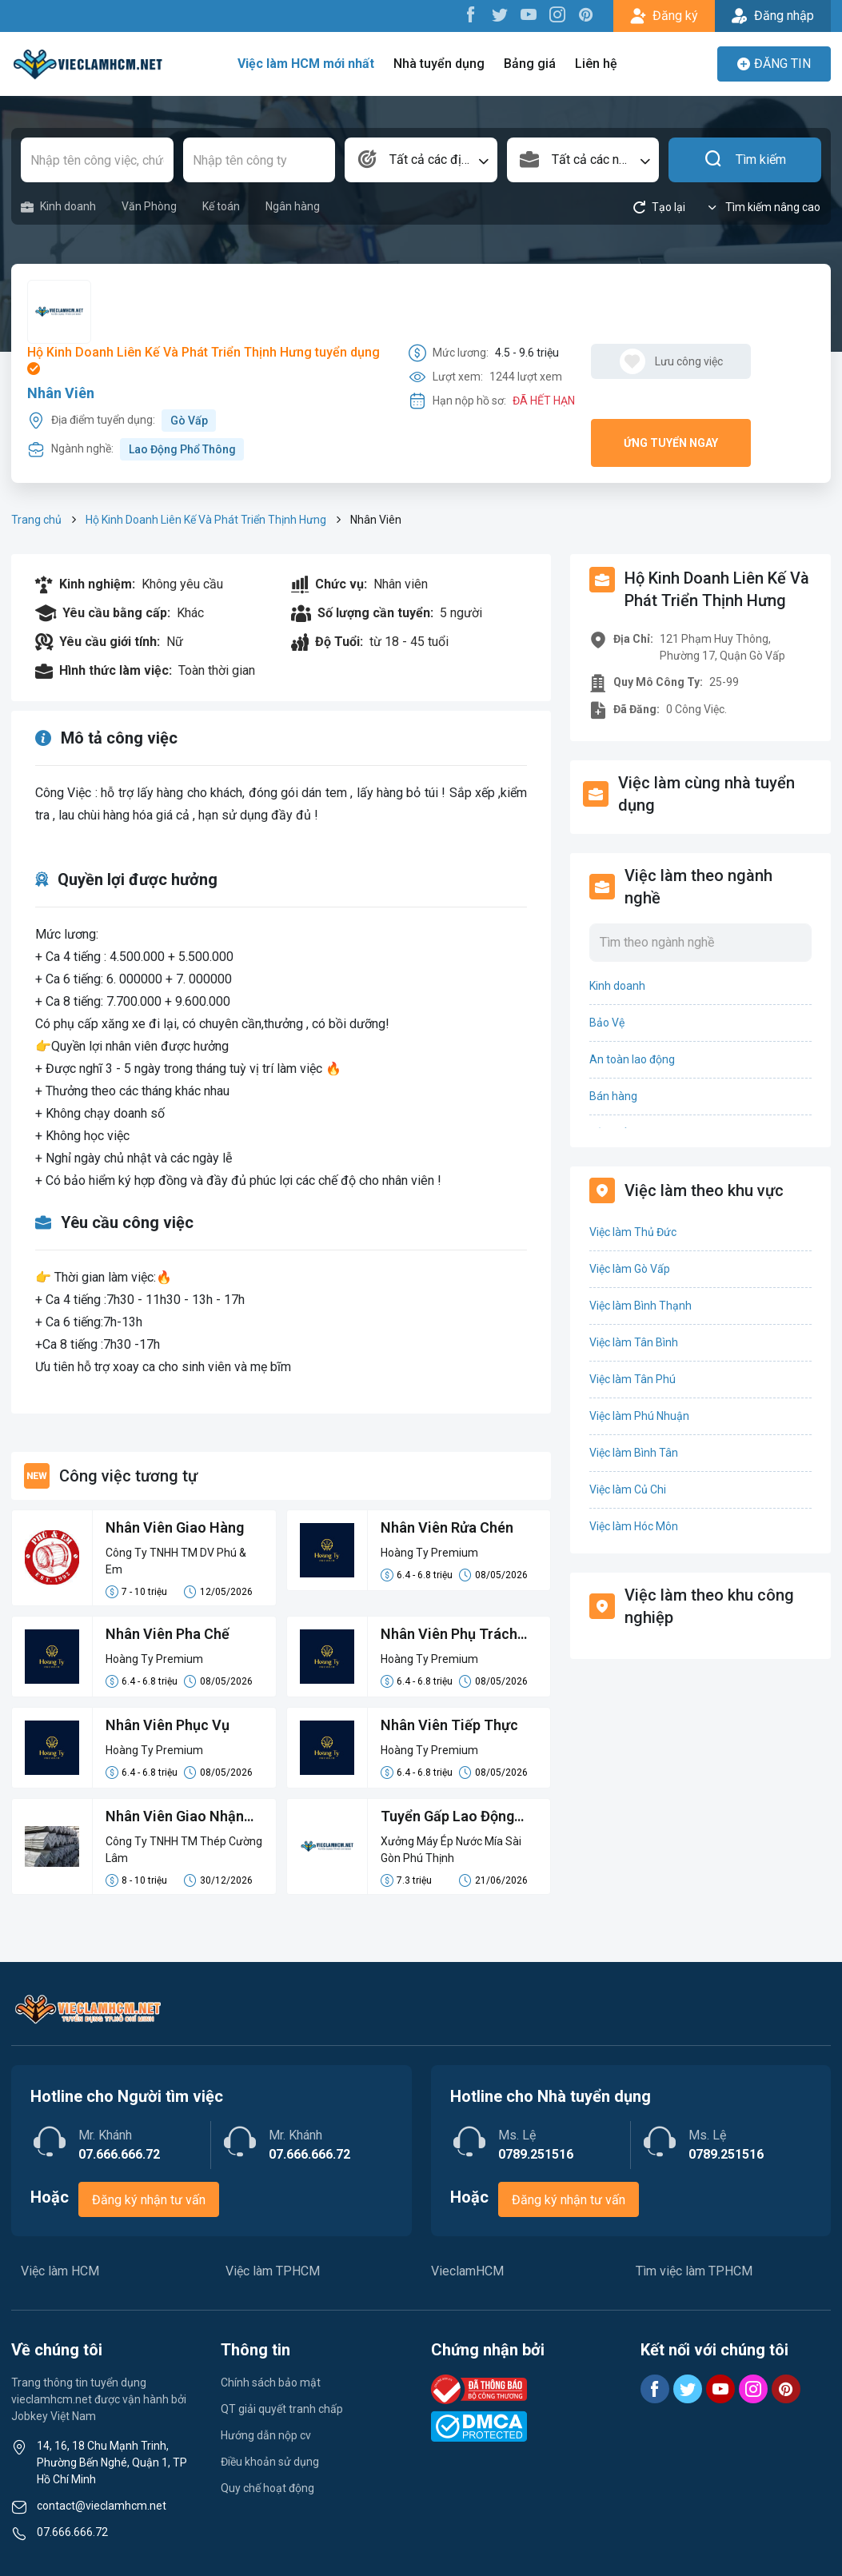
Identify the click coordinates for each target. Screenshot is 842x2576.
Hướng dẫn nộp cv (266, 2435)
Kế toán (221, 206)
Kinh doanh (58, 206)
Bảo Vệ (607, 1022)
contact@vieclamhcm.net (101, 2505)
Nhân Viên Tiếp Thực (449, 1725)
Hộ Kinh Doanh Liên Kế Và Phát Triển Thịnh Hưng (206, 519)
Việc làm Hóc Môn (633, 1526)
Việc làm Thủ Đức (632, 1232)
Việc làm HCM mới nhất (305, 63)
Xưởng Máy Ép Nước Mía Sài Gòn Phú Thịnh (451, 1849)
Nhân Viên (60, 393)
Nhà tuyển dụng (439, 63)
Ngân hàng (292, 206)
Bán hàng (613, 1096)
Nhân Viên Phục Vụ (167, 1725)
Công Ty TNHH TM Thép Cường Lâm (184, 1849)
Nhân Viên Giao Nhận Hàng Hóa (175, 1817)
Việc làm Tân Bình (633, 1342)
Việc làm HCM (60, 2271)
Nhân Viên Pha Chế (167, 1633)
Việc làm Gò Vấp (629, 1268)
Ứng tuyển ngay (671, 443)
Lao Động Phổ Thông (182, 449)
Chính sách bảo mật (271, 2382)
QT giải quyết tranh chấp (282, 2409)
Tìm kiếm (745, 160)
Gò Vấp (189, 420)
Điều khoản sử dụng (270, 2461)
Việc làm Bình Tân (633, 1452)
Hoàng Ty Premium (429, 1552)
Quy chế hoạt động (267, 2488)
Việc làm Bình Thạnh (640, 1305)
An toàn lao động (632, 1059)
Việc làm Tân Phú (632, 1379)
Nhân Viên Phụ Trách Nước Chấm (449, 1635)
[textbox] (421, 160)
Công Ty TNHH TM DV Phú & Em (176, 1561)
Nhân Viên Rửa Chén (447, 1527)
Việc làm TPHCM (272, 2271)
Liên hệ (596, 63)
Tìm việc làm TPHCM (694, 2271)
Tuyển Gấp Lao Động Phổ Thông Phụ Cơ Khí (452, 1817)
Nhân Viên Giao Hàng (175, 1527)
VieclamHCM (467, 2271)
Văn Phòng (149, 206)
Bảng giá (530, 63)
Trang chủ (36, 519)
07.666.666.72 (72, 2532)
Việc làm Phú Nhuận (639, 1416)
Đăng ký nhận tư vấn (149, 2199)
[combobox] (421, 160)
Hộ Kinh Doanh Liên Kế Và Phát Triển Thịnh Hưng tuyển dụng (203, 360)
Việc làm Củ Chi (627, 1489)
